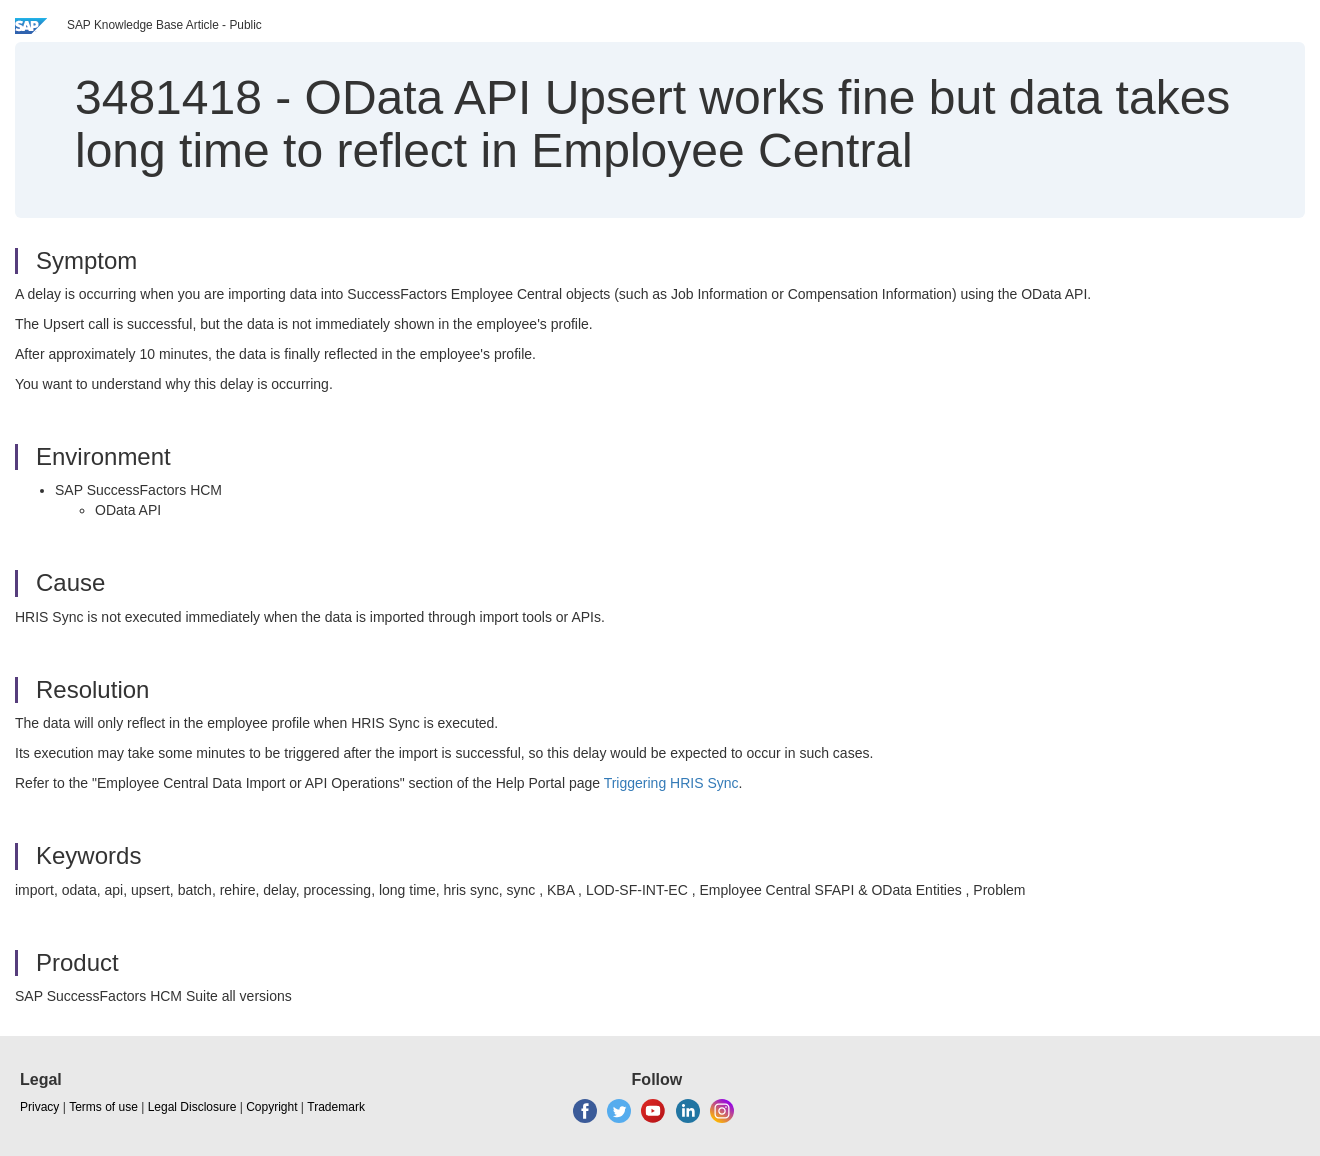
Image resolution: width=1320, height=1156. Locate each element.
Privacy (39, 1107)
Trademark (336, 1107)
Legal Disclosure (192, 1107)
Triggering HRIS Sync (671, 783)
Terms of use (103, 1107)
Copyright (271, 1107)
